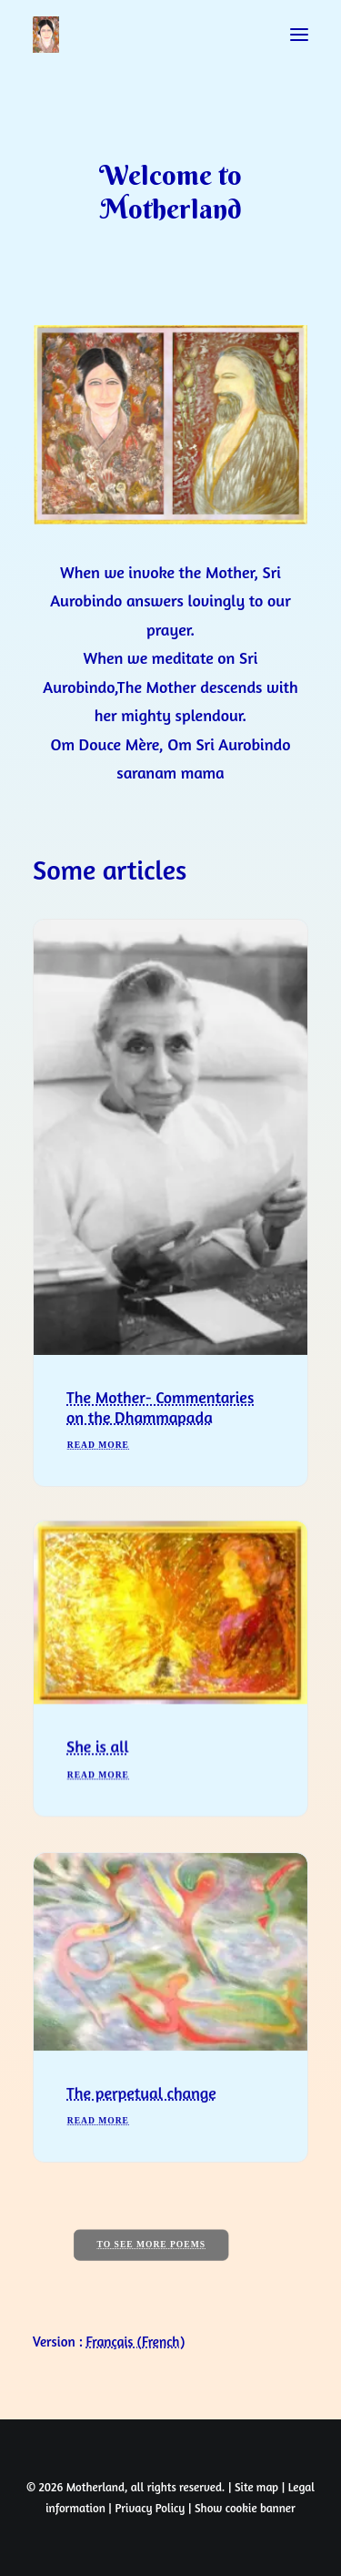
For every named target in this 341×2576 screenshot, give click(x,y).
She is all (97, 1785)
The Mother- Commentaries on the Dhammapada (160, 1428)
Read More (98, 1466)
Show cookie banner (245, 2507)
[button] (299, 34)
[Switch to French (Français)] (136, 2341)
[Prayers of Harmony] (46, 34)
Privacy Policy (150, 2507)
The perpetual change (141, 2155)
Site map (256, 2486)
